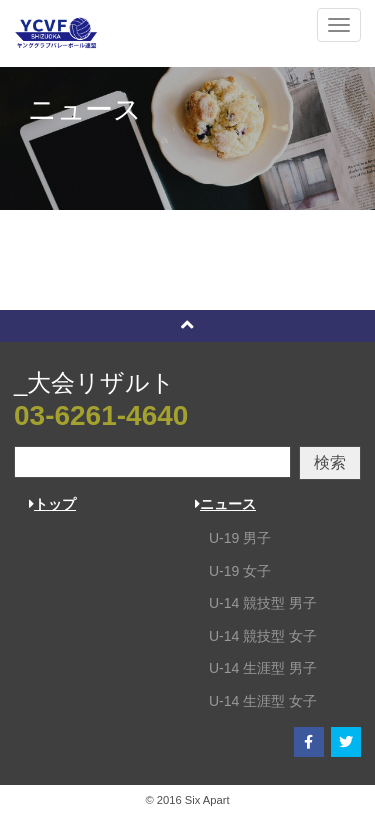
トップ (52, 504)
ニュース (225, 504)
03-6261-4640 (101, 415)
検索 (330, 462)
